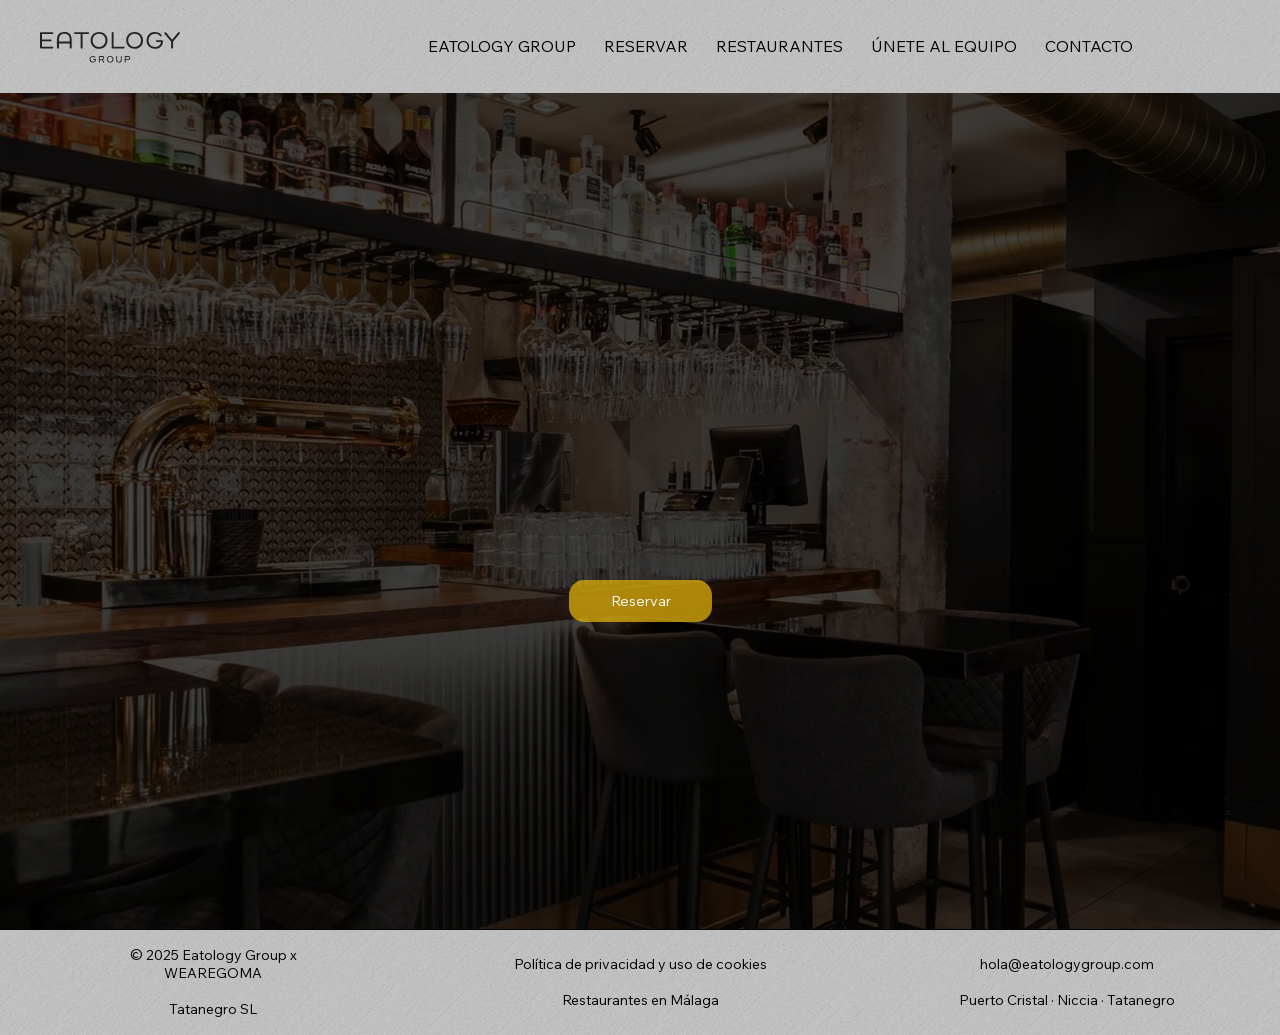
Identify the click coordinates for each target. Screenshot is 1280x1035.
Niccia (1077, 1000)
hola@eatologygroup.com (1067, 964)
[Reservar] (641, 601)
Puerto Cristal (1005, 1000)
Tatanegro (1141, 1000)
